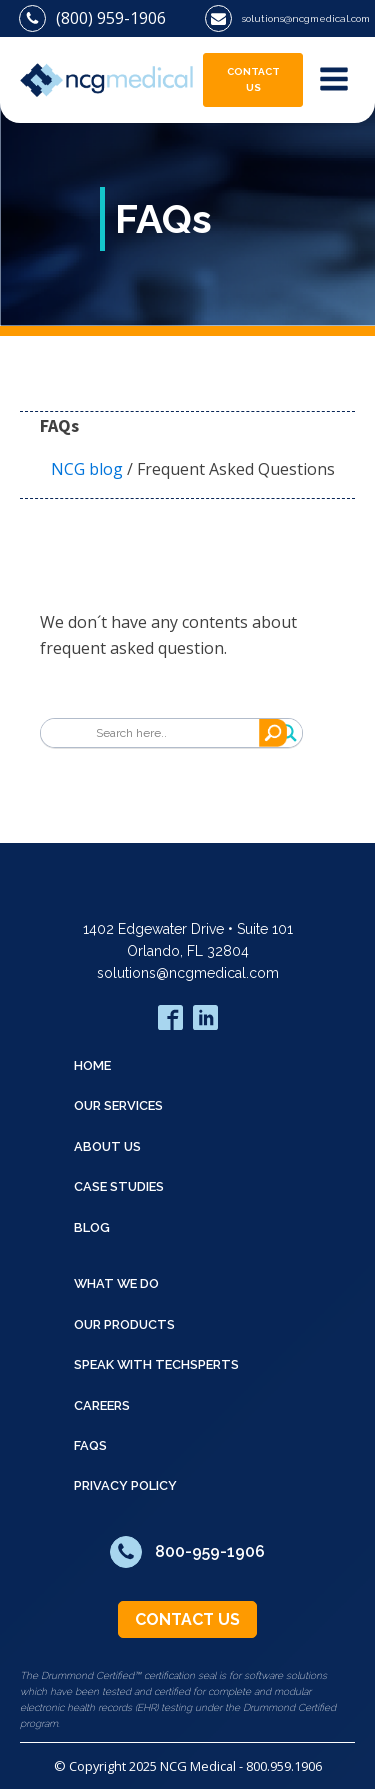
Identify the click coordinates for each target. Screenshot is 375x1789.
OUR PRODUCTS (124, 1324)
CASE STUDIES (119, 1186)
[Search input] (182, 733)
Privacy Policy (125, 1485)
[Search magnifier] (288, 733)
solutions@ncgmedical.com (188, 973)
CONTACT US (253, 79)
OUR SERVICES (118, 1105)
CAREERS (102, 1405)
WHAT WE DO (116, 1283)
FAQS (90, 1445)
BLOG (92, 1227)
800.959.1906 (284, 1766)
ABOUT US (107, 1146)
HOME (92, 1065)
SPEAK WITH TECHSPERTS (156, 1364)
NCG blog (87, 469)
